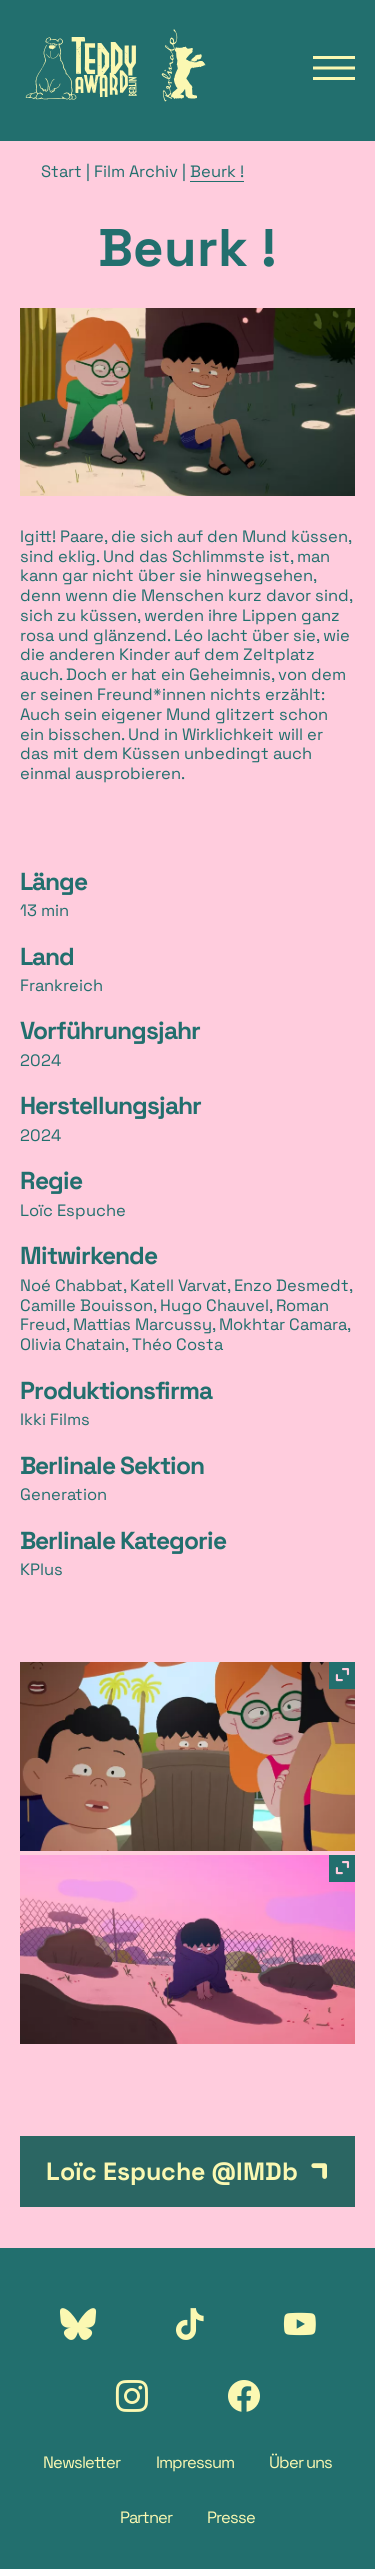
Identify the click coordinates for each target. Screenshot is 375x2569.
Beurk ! (217, 171)
